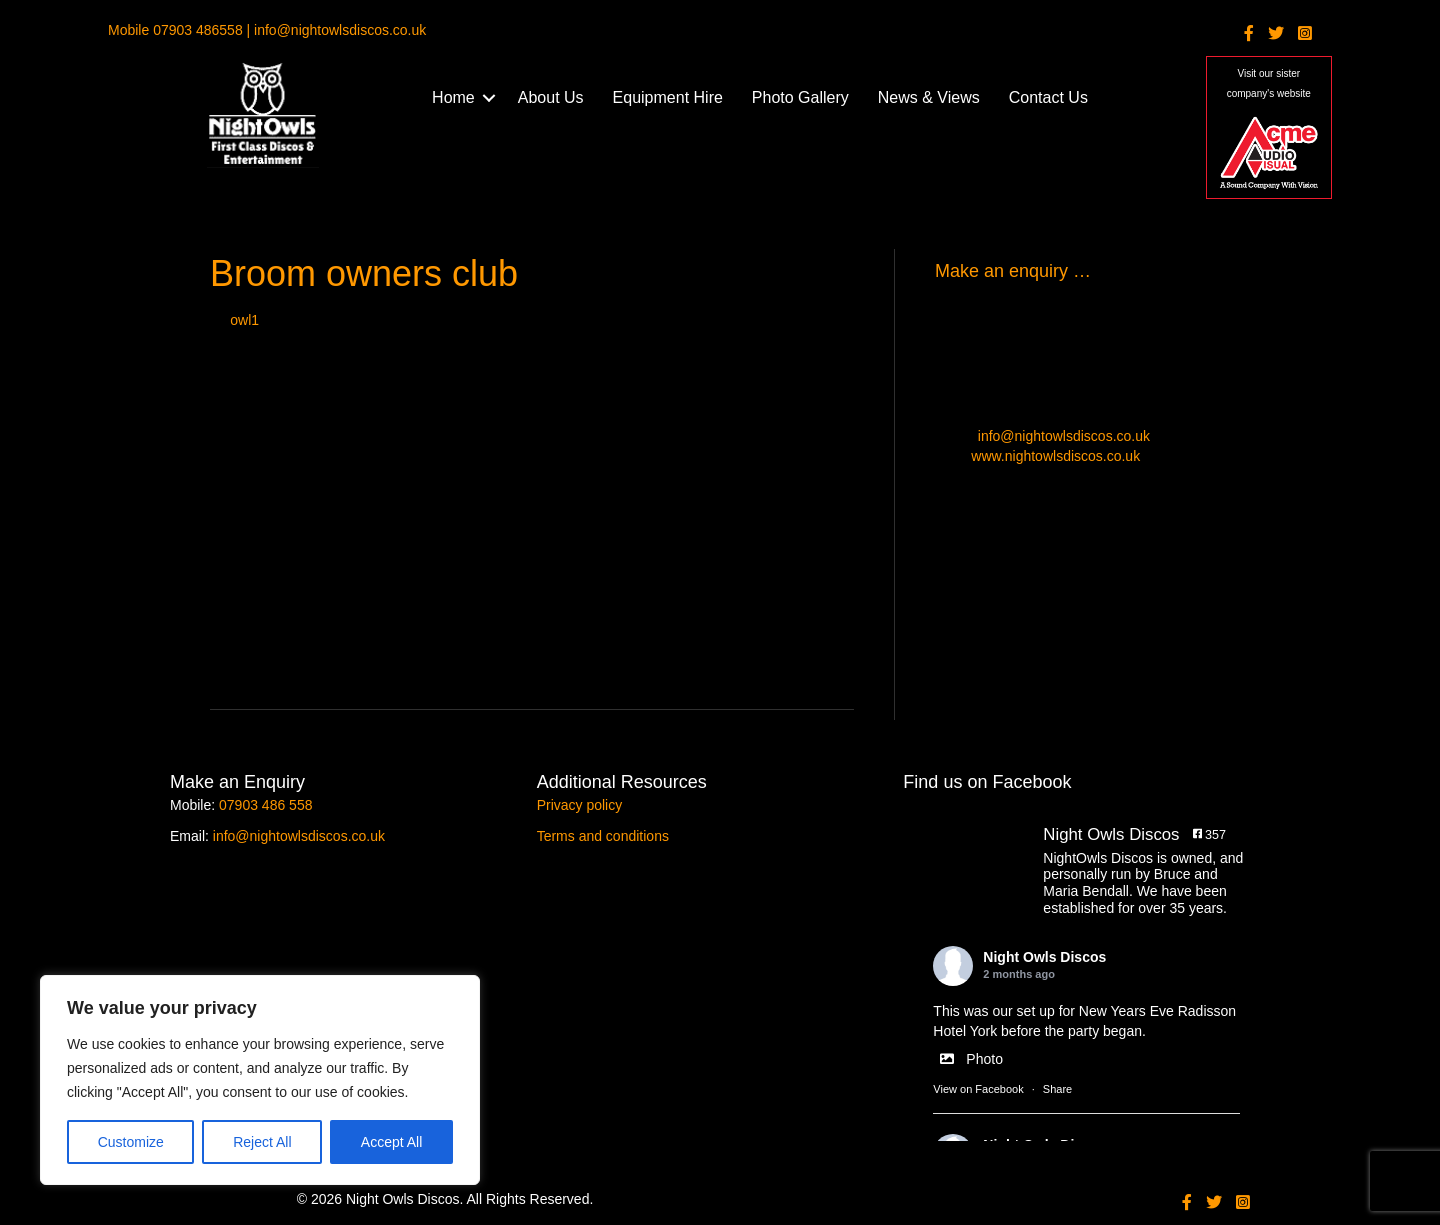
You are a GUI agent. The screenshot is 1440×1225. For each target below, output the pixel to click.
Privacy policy (580, 805)
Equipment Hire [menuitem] (668, 97)
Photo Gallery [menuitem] (800, 97)
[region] (260, 1080)
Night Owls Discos (1044, 957)
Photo (968, 1059)
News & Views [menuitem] (929, 97)
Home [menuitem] (453, 97)
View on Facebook (978, 1089)
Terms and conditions (603, 836)
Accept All (391, 1142)
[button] (489, 98)
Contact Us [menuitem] (1048, 97)
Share (1057, 1089)
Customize (131, 1142)
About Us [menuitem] (551, 97)
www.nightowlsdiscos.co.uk (1055, 456)
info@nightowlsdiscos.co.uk (1064, 436)
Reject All (262, 1142)
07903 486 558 (265, 805)
